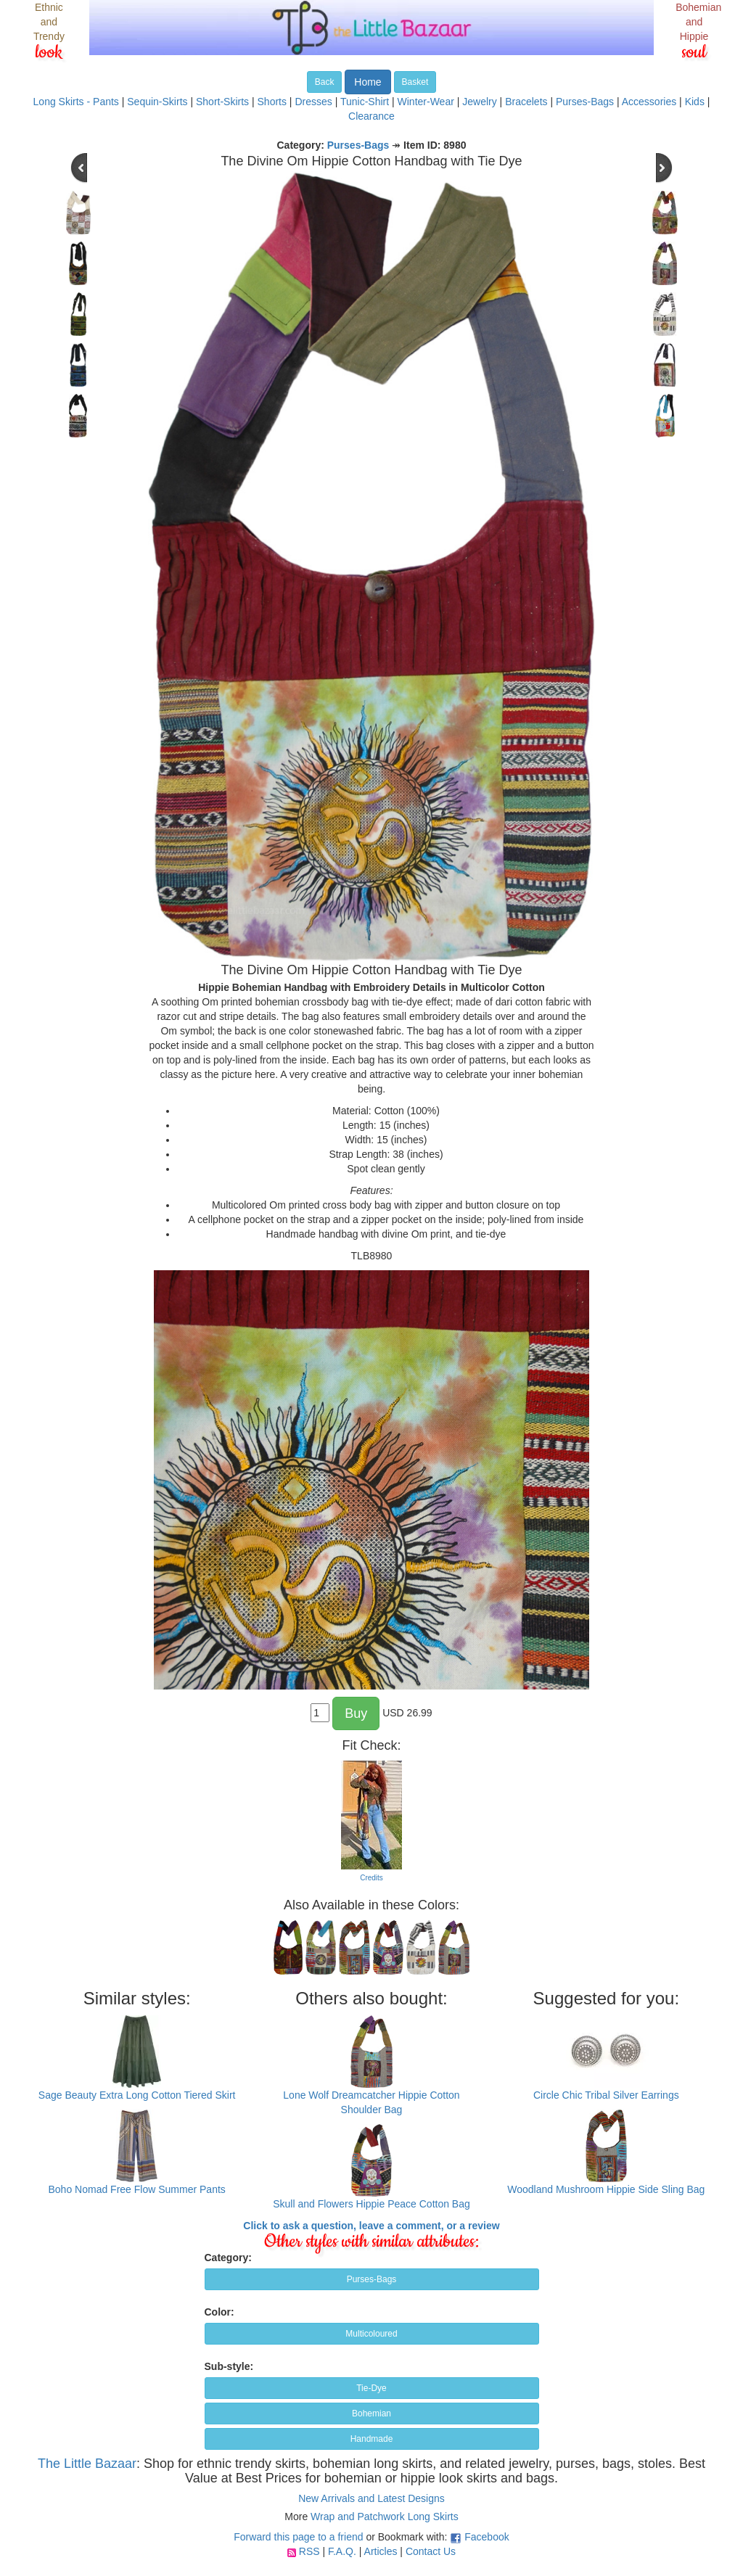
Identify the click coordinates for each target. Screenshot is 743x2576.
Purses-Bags (585, 101)
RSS (309, 2551)
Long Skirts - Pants (76, 101)
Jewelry (479, 101)
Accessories (649, 101)
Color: (219, 2312)
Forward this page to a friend (298, 2537)
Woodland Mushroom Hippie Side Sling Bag (606, 2189)
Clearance (371, 116)
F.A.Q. (342, 2551)
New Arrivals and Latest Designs (371, 2498)
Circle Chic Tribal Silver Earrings (606, 2095)
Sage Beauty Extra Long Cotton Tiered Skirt (137, 2095)
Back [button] (324, 82)
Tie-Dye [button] (371, 2388)
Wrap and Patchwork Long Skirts (385, 2516)
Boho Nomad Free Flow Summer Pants (137, 2189)
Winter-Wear (426, 101)
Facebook (486, 2537)
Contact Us (431, 2551)
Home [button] (367, 82)
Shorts (272, 101)
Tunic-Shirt (364, 101)
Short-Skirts (222, 101)
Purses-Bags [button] (372, 2279)
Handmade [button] (371, 2439)
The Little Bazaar (87, 2463)
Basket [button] (415, 82)
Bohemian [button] (371, 2413)
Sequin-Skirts (157, 101)
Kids (695, 101)
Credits (371, 1878)
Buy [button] (356, 1713)
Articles (381, 2551)
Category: (228, 2257)
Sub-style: (229, 2366)
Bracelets (526, 101)
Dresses (313, 101)
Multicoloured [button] (371, 2334)
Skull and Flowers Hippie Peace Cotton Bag (371, 2204)
